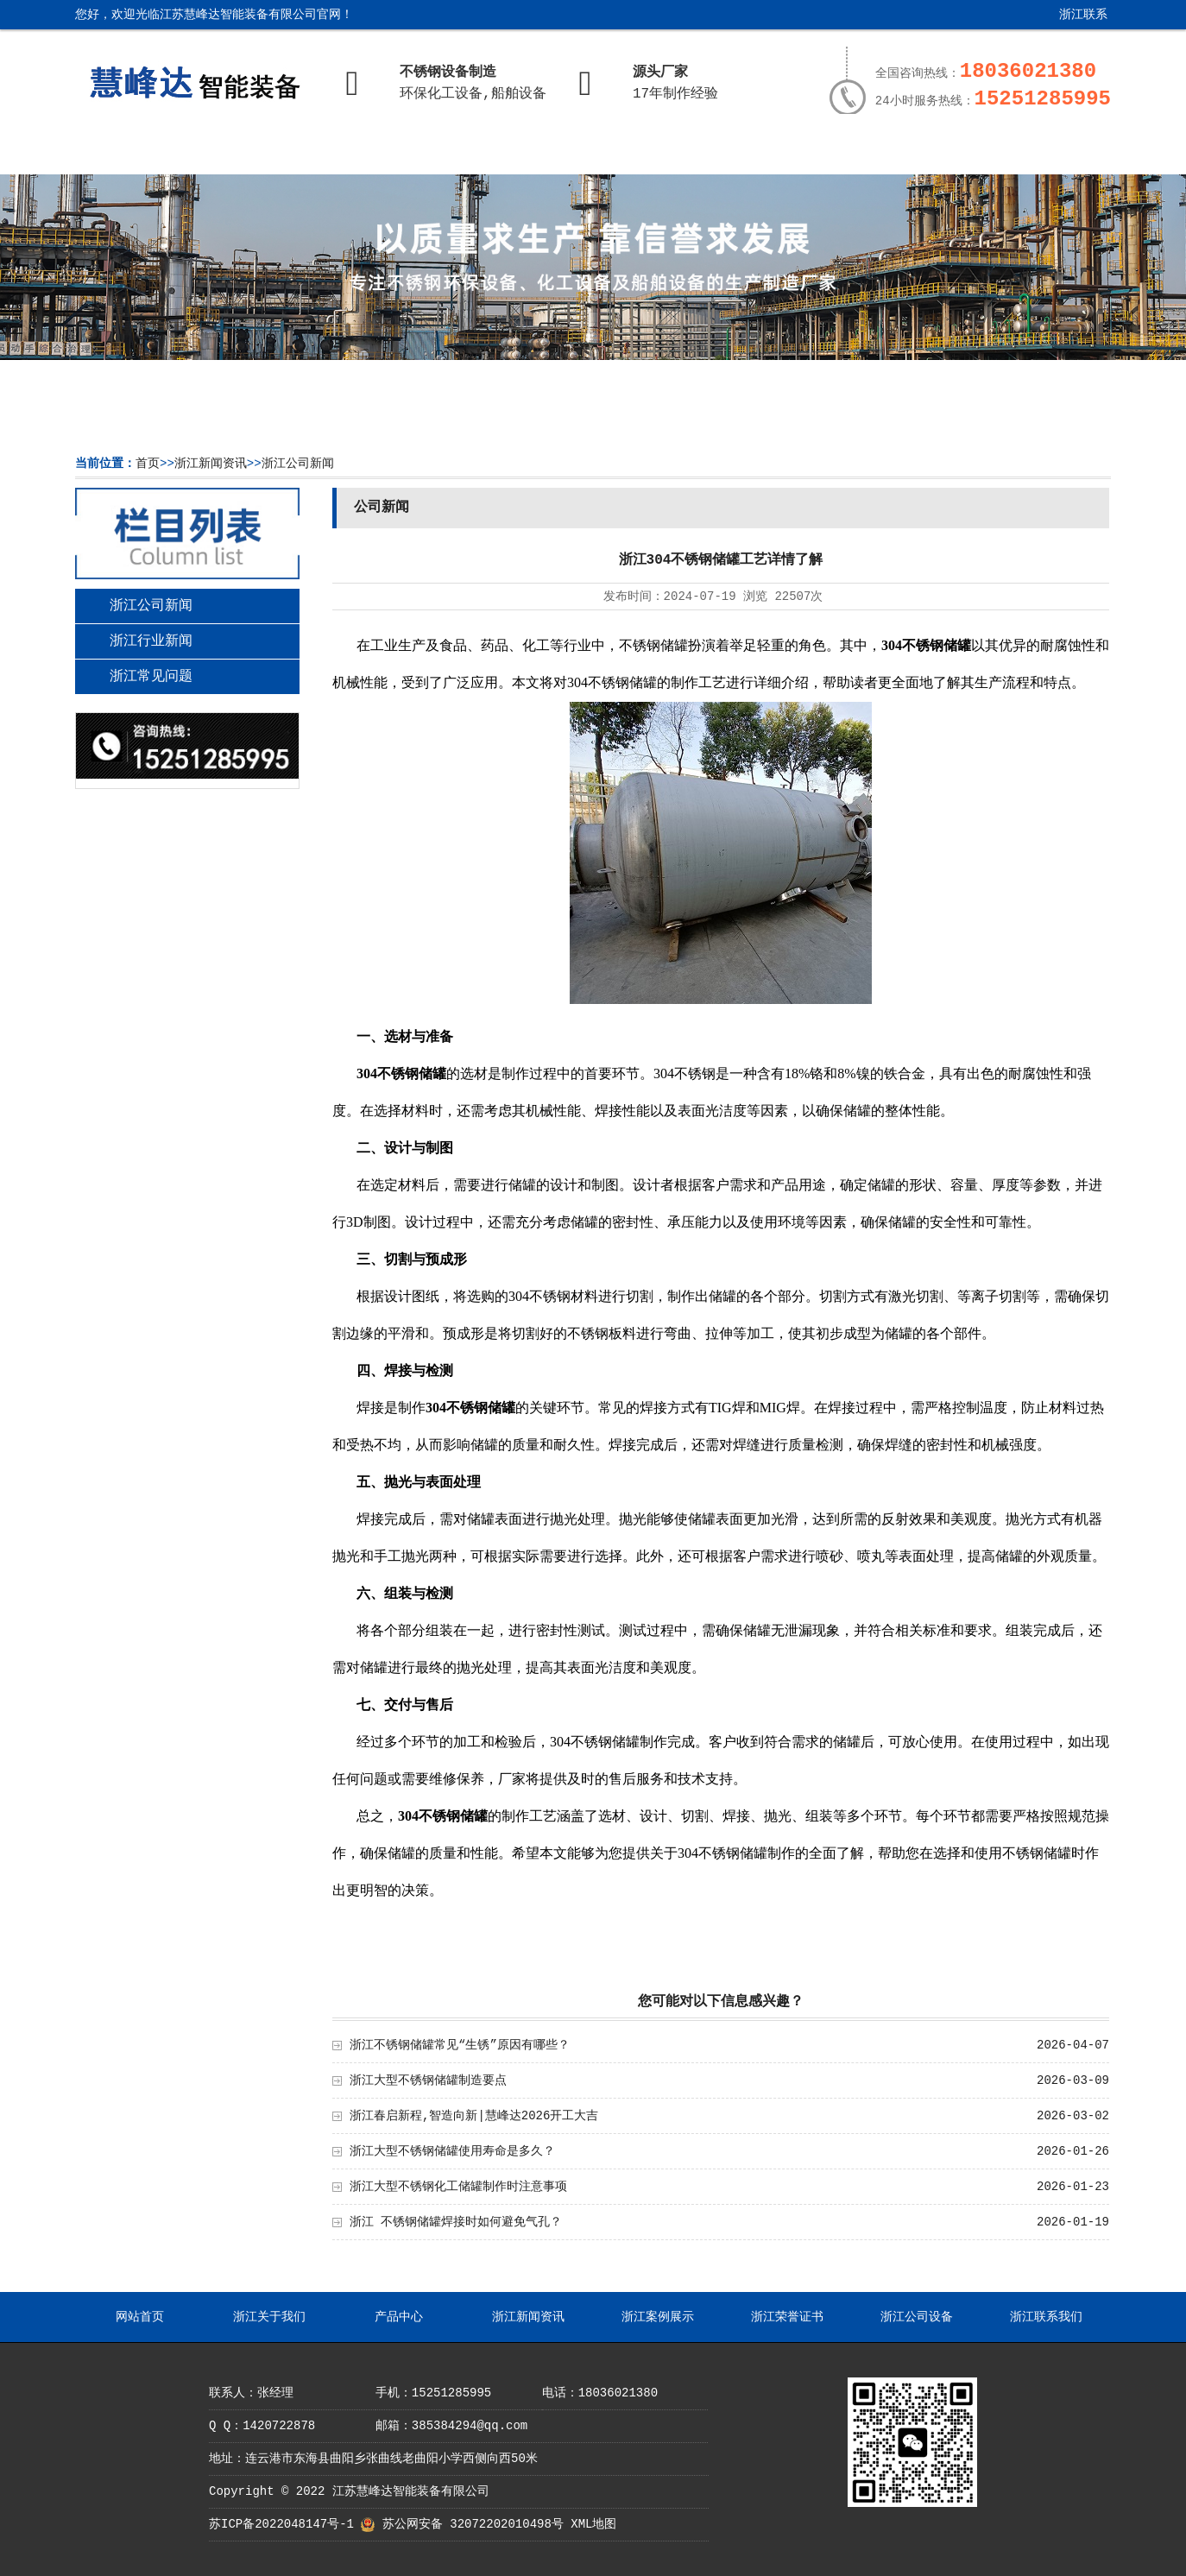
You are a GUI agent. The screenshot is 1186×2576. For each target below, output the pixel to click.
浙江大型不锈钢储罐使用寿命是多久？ (452, 2151)
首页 (148, 463)
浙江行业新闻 (151, 641)
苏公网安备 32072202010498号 (473, 2524)
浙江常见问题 (151, 677)
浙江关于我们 (265, 153)
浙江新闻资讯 (517, 153)
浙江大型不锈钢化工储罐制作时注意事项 (458, 2187)
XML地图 (593, 2524)
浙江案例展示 (643, 153)
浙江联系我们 (1070, 21)
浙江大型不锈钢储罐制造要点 (428, 2080)
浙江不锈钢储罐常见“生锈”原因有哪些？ (460, 2045)
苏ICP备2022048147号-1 (281, 2524)
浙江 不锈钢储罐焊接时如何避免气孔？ (456, 2222)
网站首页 (138, 153)
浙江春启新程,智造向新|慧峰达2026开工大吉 (474, 2116)
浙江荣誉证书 (770, 153)
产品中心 (391, 153)
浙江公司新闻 (298, 463)
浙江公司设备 (896, 153)
